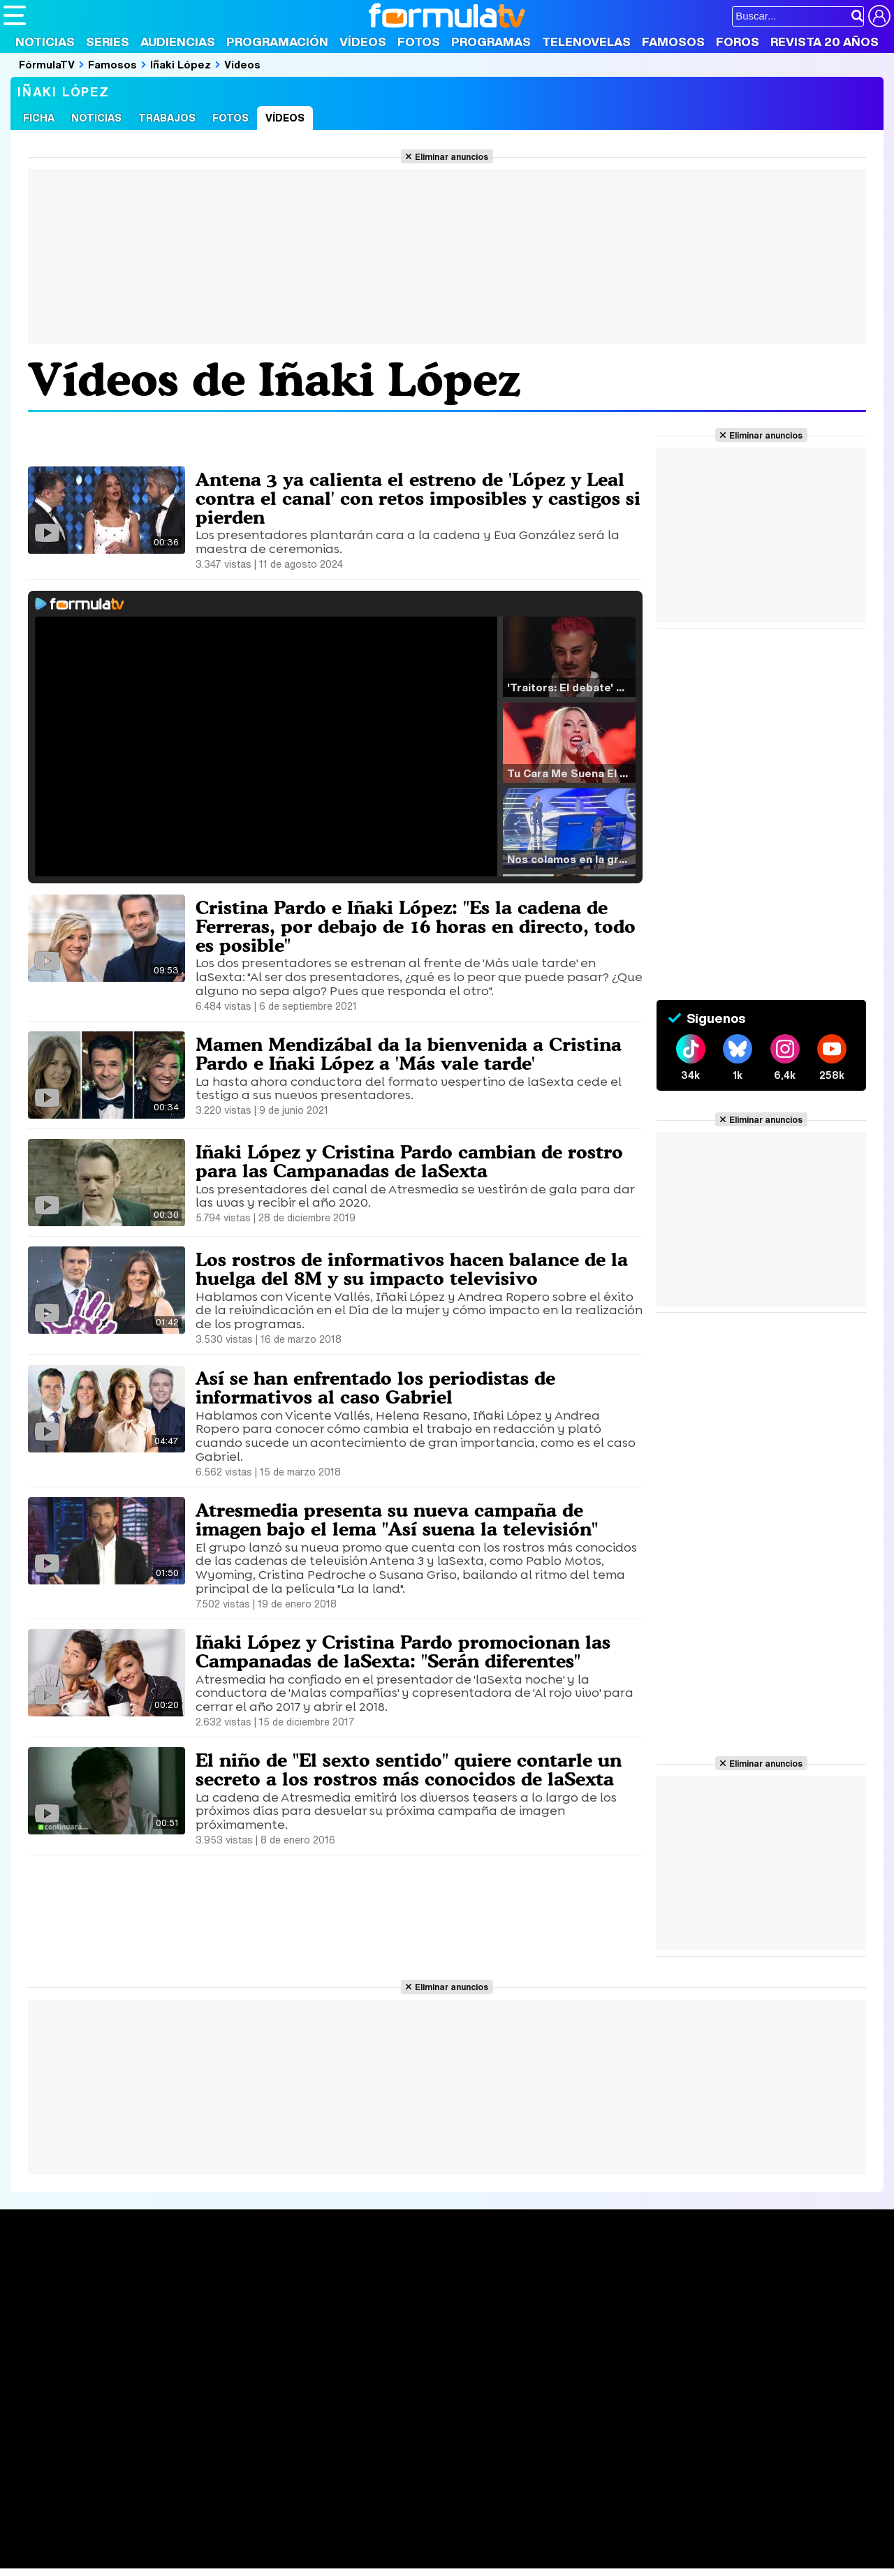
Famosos (673, 41)
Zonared (355, 2558)
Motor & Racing (289, 2558)
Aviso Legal (114, 2440)
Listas (201, 2307)
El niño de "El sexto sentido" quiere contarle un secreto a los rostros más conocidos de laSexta (415, 1769)
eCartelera (226, 2520)
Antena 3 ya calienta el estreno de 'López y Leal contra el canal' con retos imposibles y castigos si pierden (417, 498)
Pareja (208, 2539)
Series (107, 41)
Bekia (93, 2539)
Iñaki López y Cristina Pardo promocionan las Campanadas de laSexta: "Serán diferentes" (408, 1651)
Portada (37, 2276)
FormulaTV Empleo (146, 2520)
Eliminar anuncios (451, 156)
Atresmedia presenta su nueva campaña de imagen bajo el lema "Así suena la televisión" (402, 1519)
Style (134, 2558)
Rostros (735, 2276)
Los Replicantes (115, 2501)
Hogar (384, 2539)
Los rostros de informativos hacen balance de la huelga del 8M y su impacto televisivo (416, 1268)
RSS (574, 2440)
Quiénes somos (43, 2440)
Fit (355, 2539)
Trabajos (167, 117)
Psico (419, 2539)
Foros (737, 41)
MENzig (96, 2558)
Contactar (532, 2440)
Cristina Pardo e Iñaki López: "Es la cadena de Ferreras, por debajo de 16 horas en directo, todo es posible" (407, 926)
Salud (287, 2539)
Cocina (325, 2539)
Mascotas (463, 2539)
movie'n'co (364, 2520)
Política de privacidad (198, 2440)
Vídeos (362, 41)
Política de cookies (300, 2440)
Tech (185, 2558)
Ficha (38, 117)
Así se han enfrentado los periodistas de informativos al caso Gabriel (380, 1387)
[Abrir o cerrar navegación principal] (14, 15)
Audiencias (177, 41)
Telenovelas (586, 41)
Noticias (45, 41)
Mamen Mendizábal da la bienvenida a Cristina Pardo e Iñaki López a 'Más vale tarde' (415, 1053)
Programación (277, 41)
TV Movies (212, 2321)
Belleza (166, 2539)
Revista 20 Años (824, 41)
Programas (491, 41)
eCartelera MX (296, 2520)
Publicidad (476, 2440)
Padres (248, 2539)
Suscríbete (745, 2328)
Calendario (213, 2292)
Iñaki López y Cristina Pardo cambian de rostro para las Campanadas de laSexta (414, 1161)
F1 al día (224, 2558)
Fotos (418, 41)
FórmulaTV (47, 64)
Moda (127, 2539)
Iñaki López (180, 64)
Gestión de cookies (398, 2440)
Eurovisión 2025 (577, 2318)
